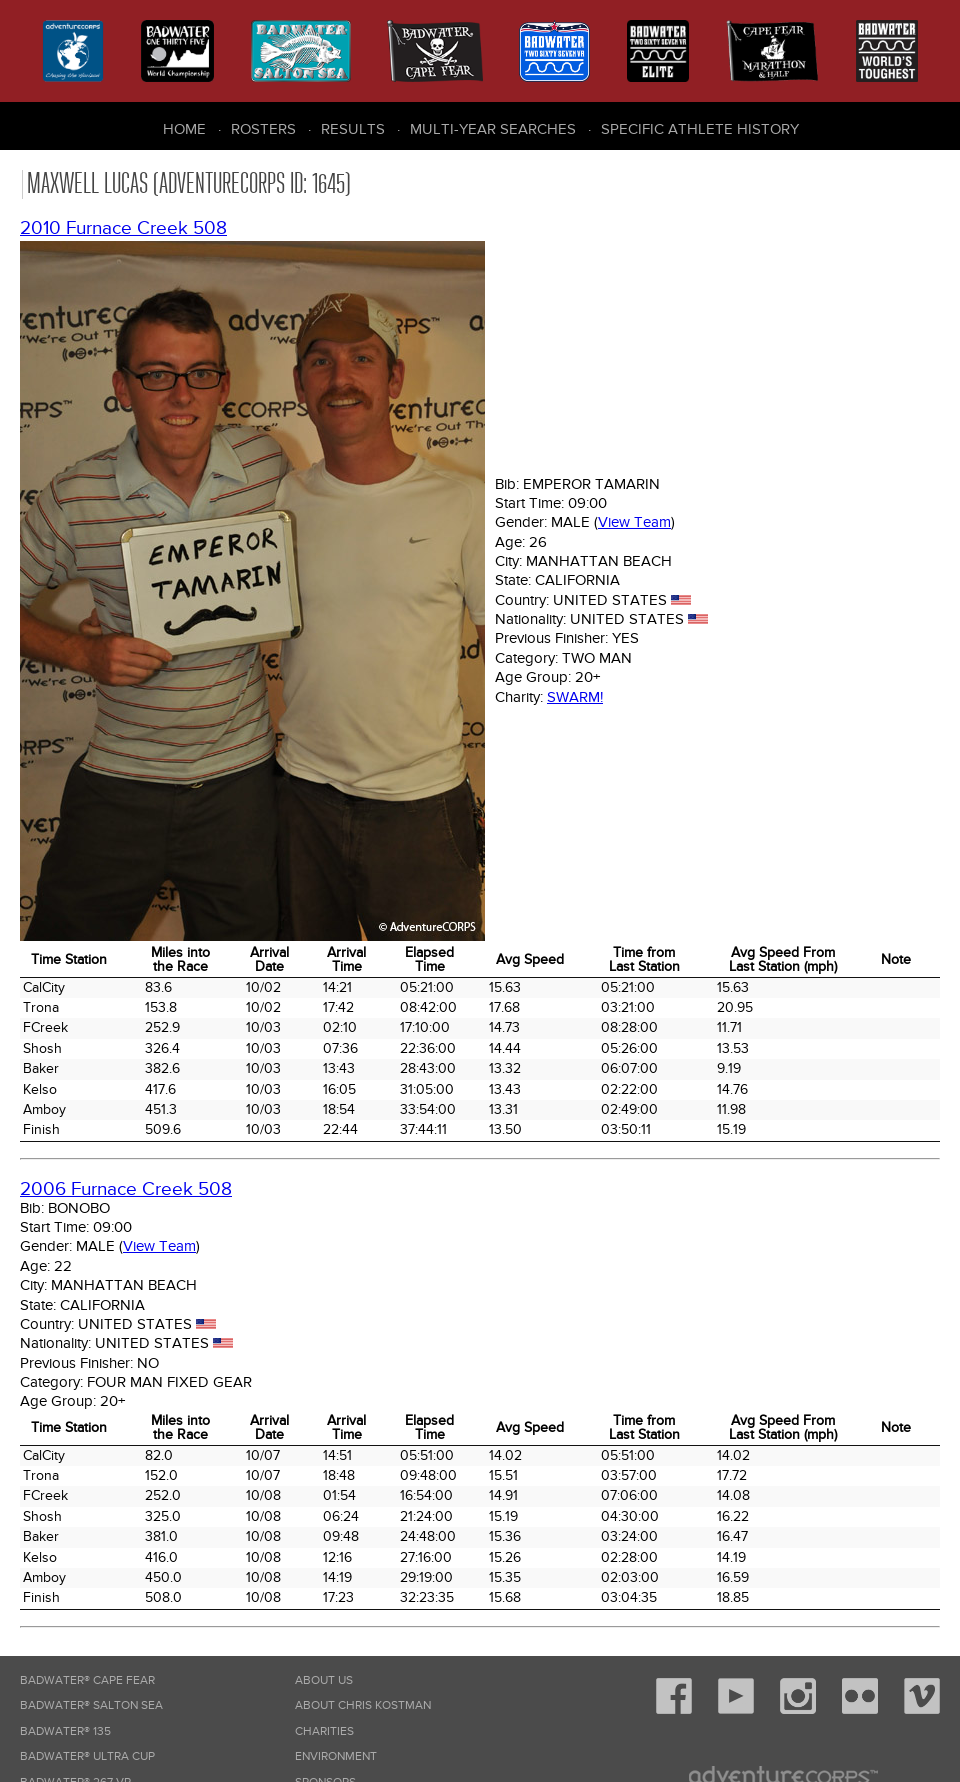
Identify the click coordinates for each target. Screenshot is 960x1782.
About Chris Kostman (363, 1705)
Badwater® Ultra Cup (87, 1756)
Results (353, 129)
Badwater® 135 (65, 1731)
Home (184, 129)
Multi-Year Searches (493, 129)
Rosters (263, 129)
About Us (324, 1680)
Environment (336, 1756)
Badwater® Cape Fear (87, 1680)
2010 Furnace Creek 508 (123, 228)
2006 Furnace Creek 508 (126, 1189)
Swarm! (575, 697)
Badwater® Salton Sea (91, 1705)
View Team (634, 522)
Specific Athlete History (700, 129)
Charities (324, 1731)
